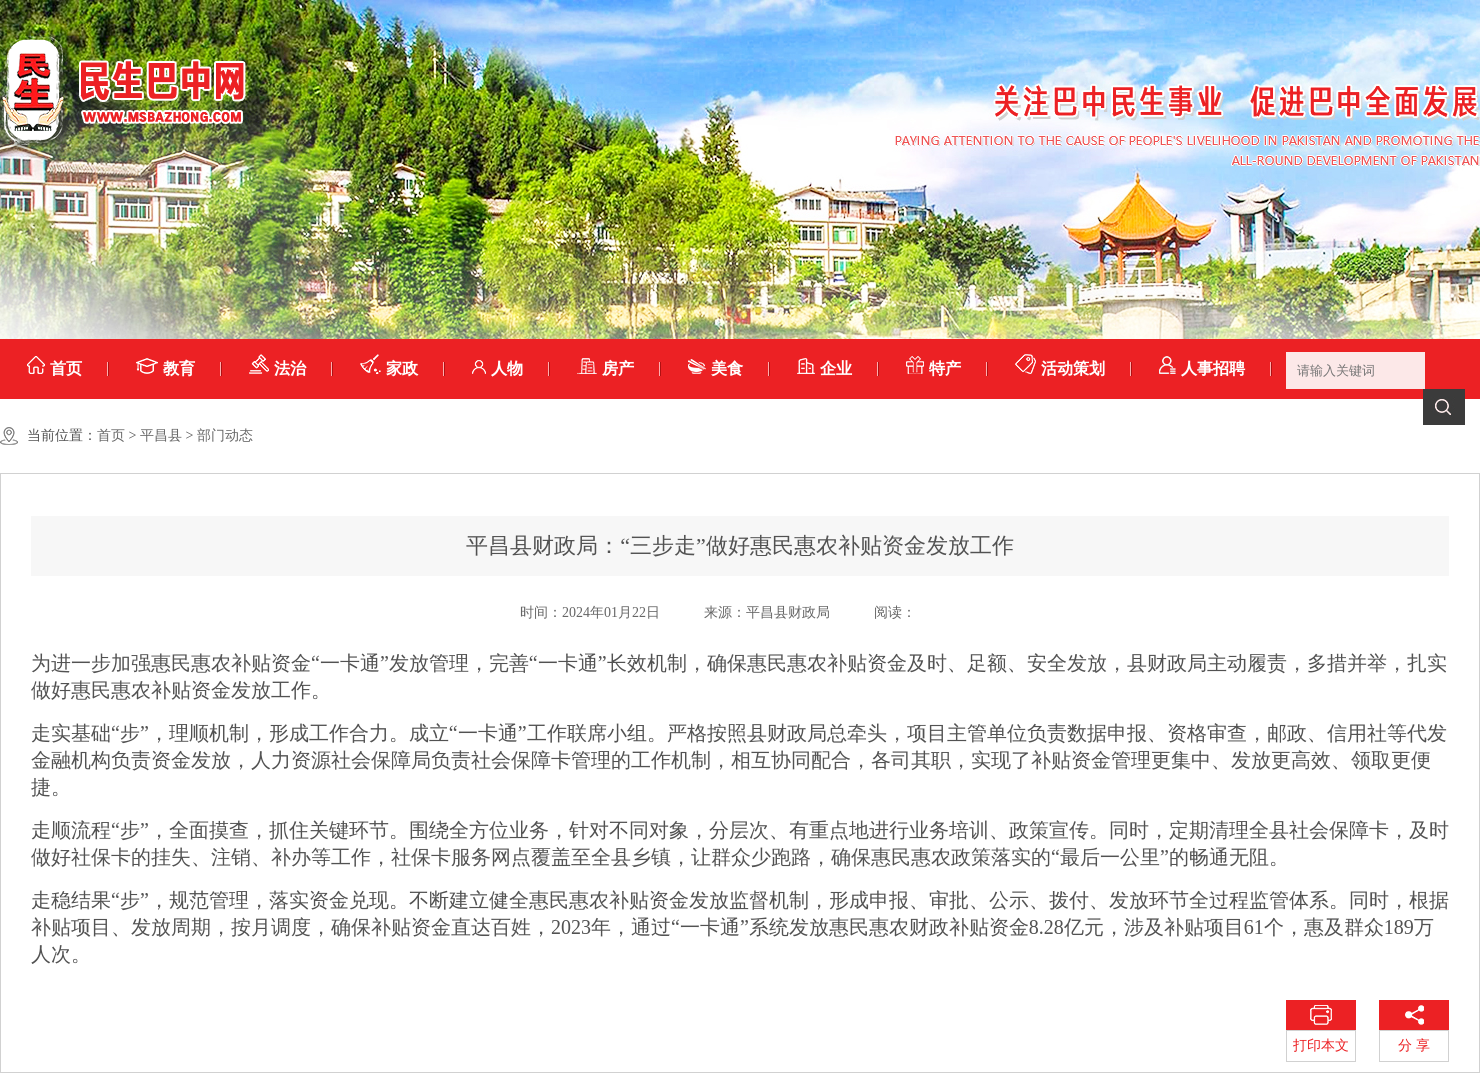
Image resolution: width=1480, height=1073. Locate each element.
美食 (715, 368)
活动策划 (1060, 368)
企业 (824, 368)
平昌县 (161, 435)
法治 (277, 368)
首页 (54, 368)
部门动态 (225, 435)
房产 (605, 368)
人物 (497, 368)
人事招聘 (1202, 368)
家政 (389, 368)
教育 (165, 368)
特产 (933, 368)
